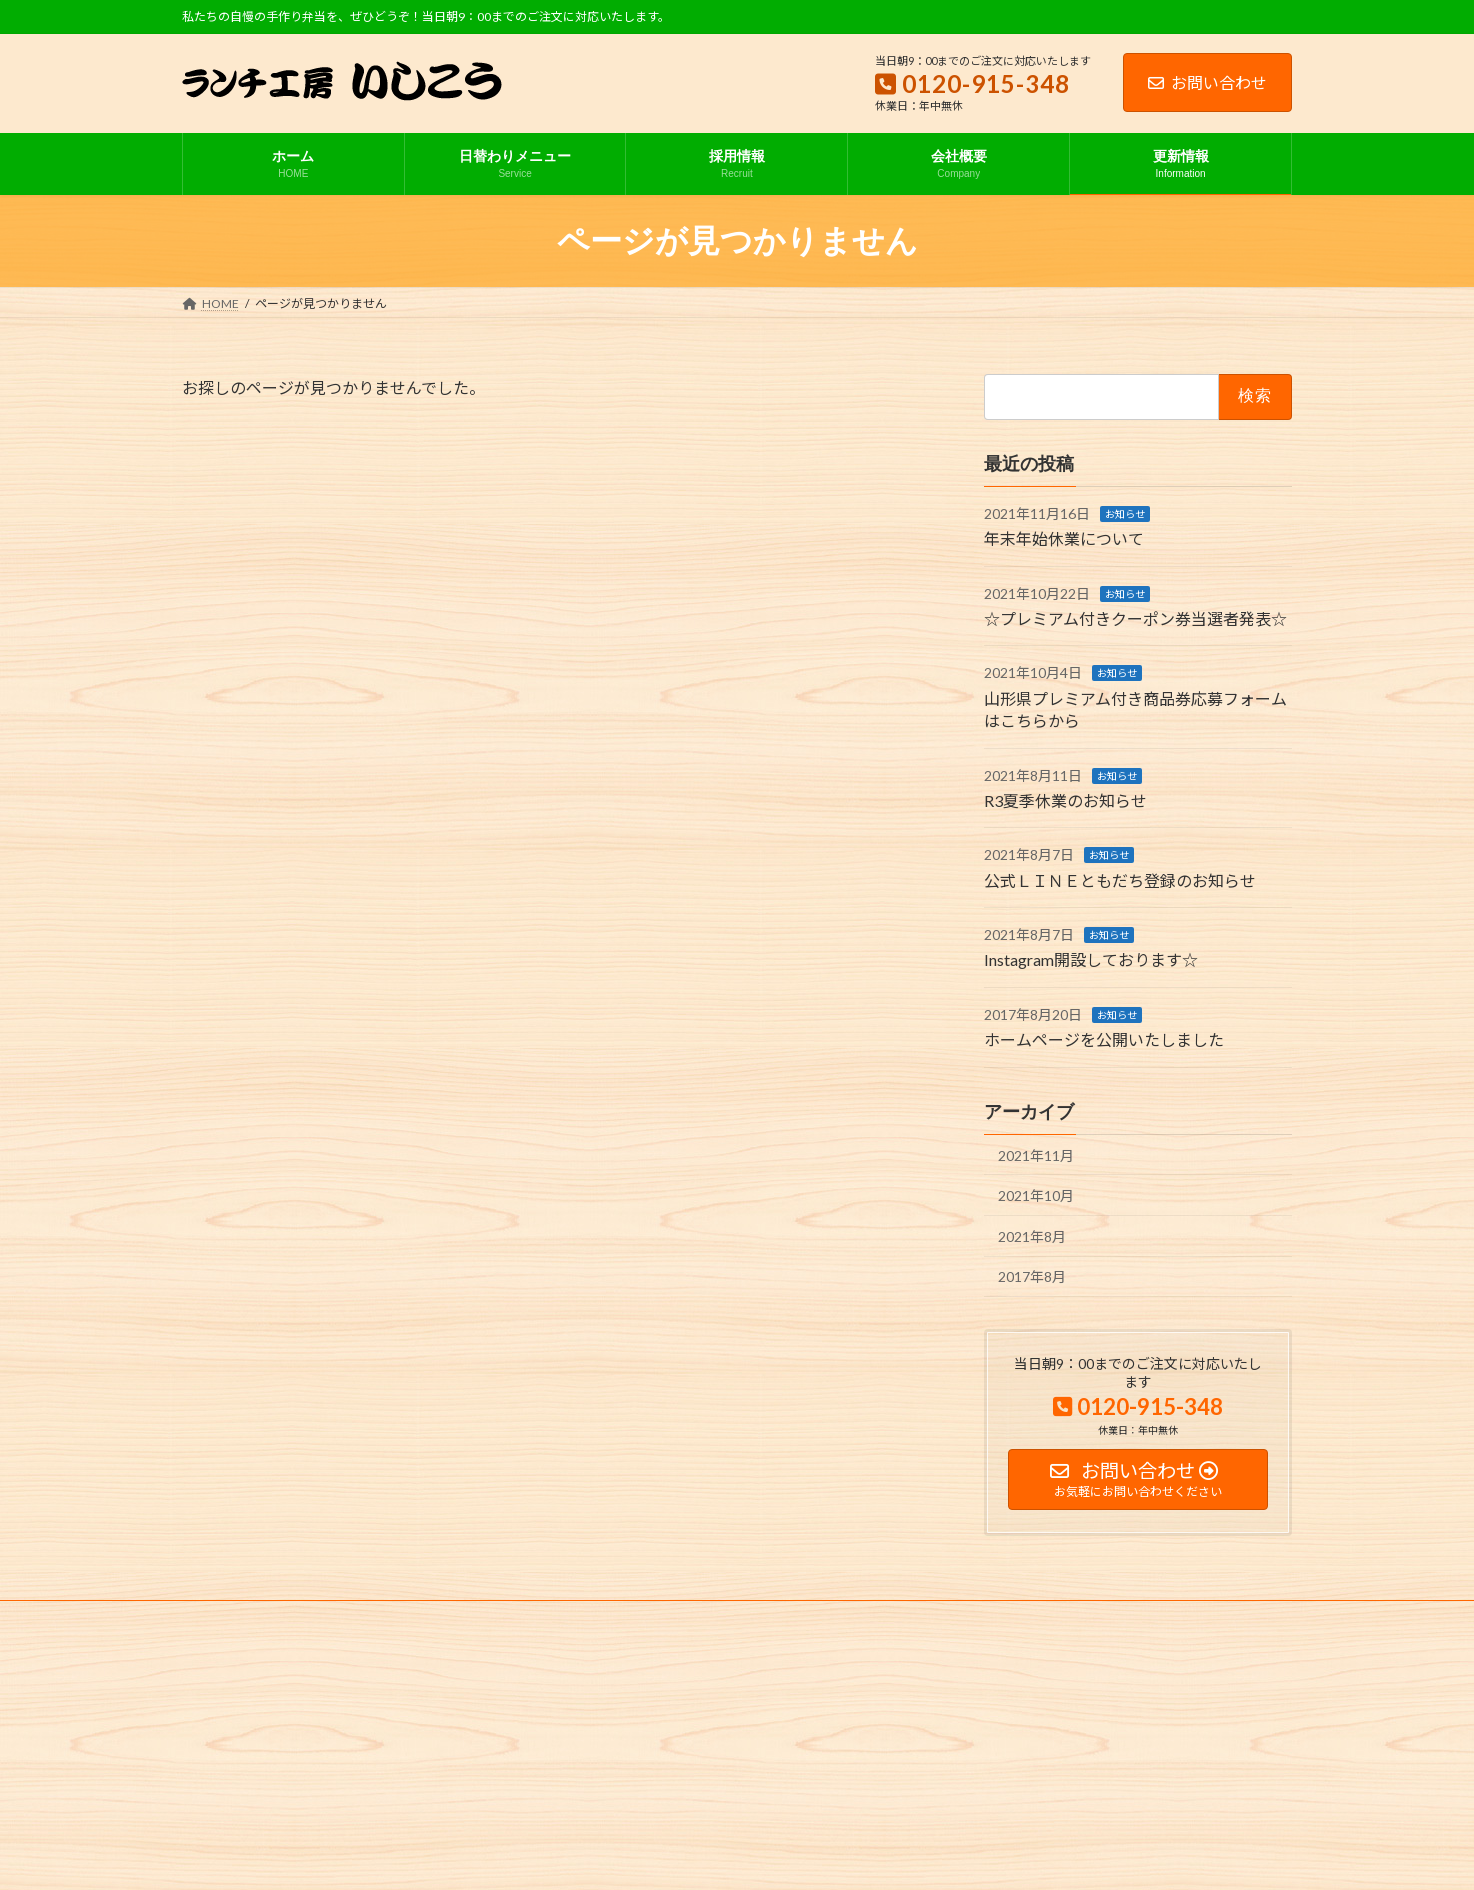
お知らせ (1125, 514)
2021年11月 (1036, 1155)
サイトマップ (394, 1618)
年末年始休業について (1064, 539)
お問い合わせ (1207, 82)
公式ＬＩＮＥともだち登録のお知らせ (1120, 880)
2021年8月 (1032, 1236)
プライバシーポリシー (261, 1618)
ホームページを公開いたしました (1104, 1040)
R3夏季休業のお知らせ (1065, 800)
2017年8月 (1032, 1277)
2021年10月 (1036, 1196)
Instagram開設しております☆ (1091, 960)
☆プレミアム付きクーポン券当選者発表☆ (1135, 618)
